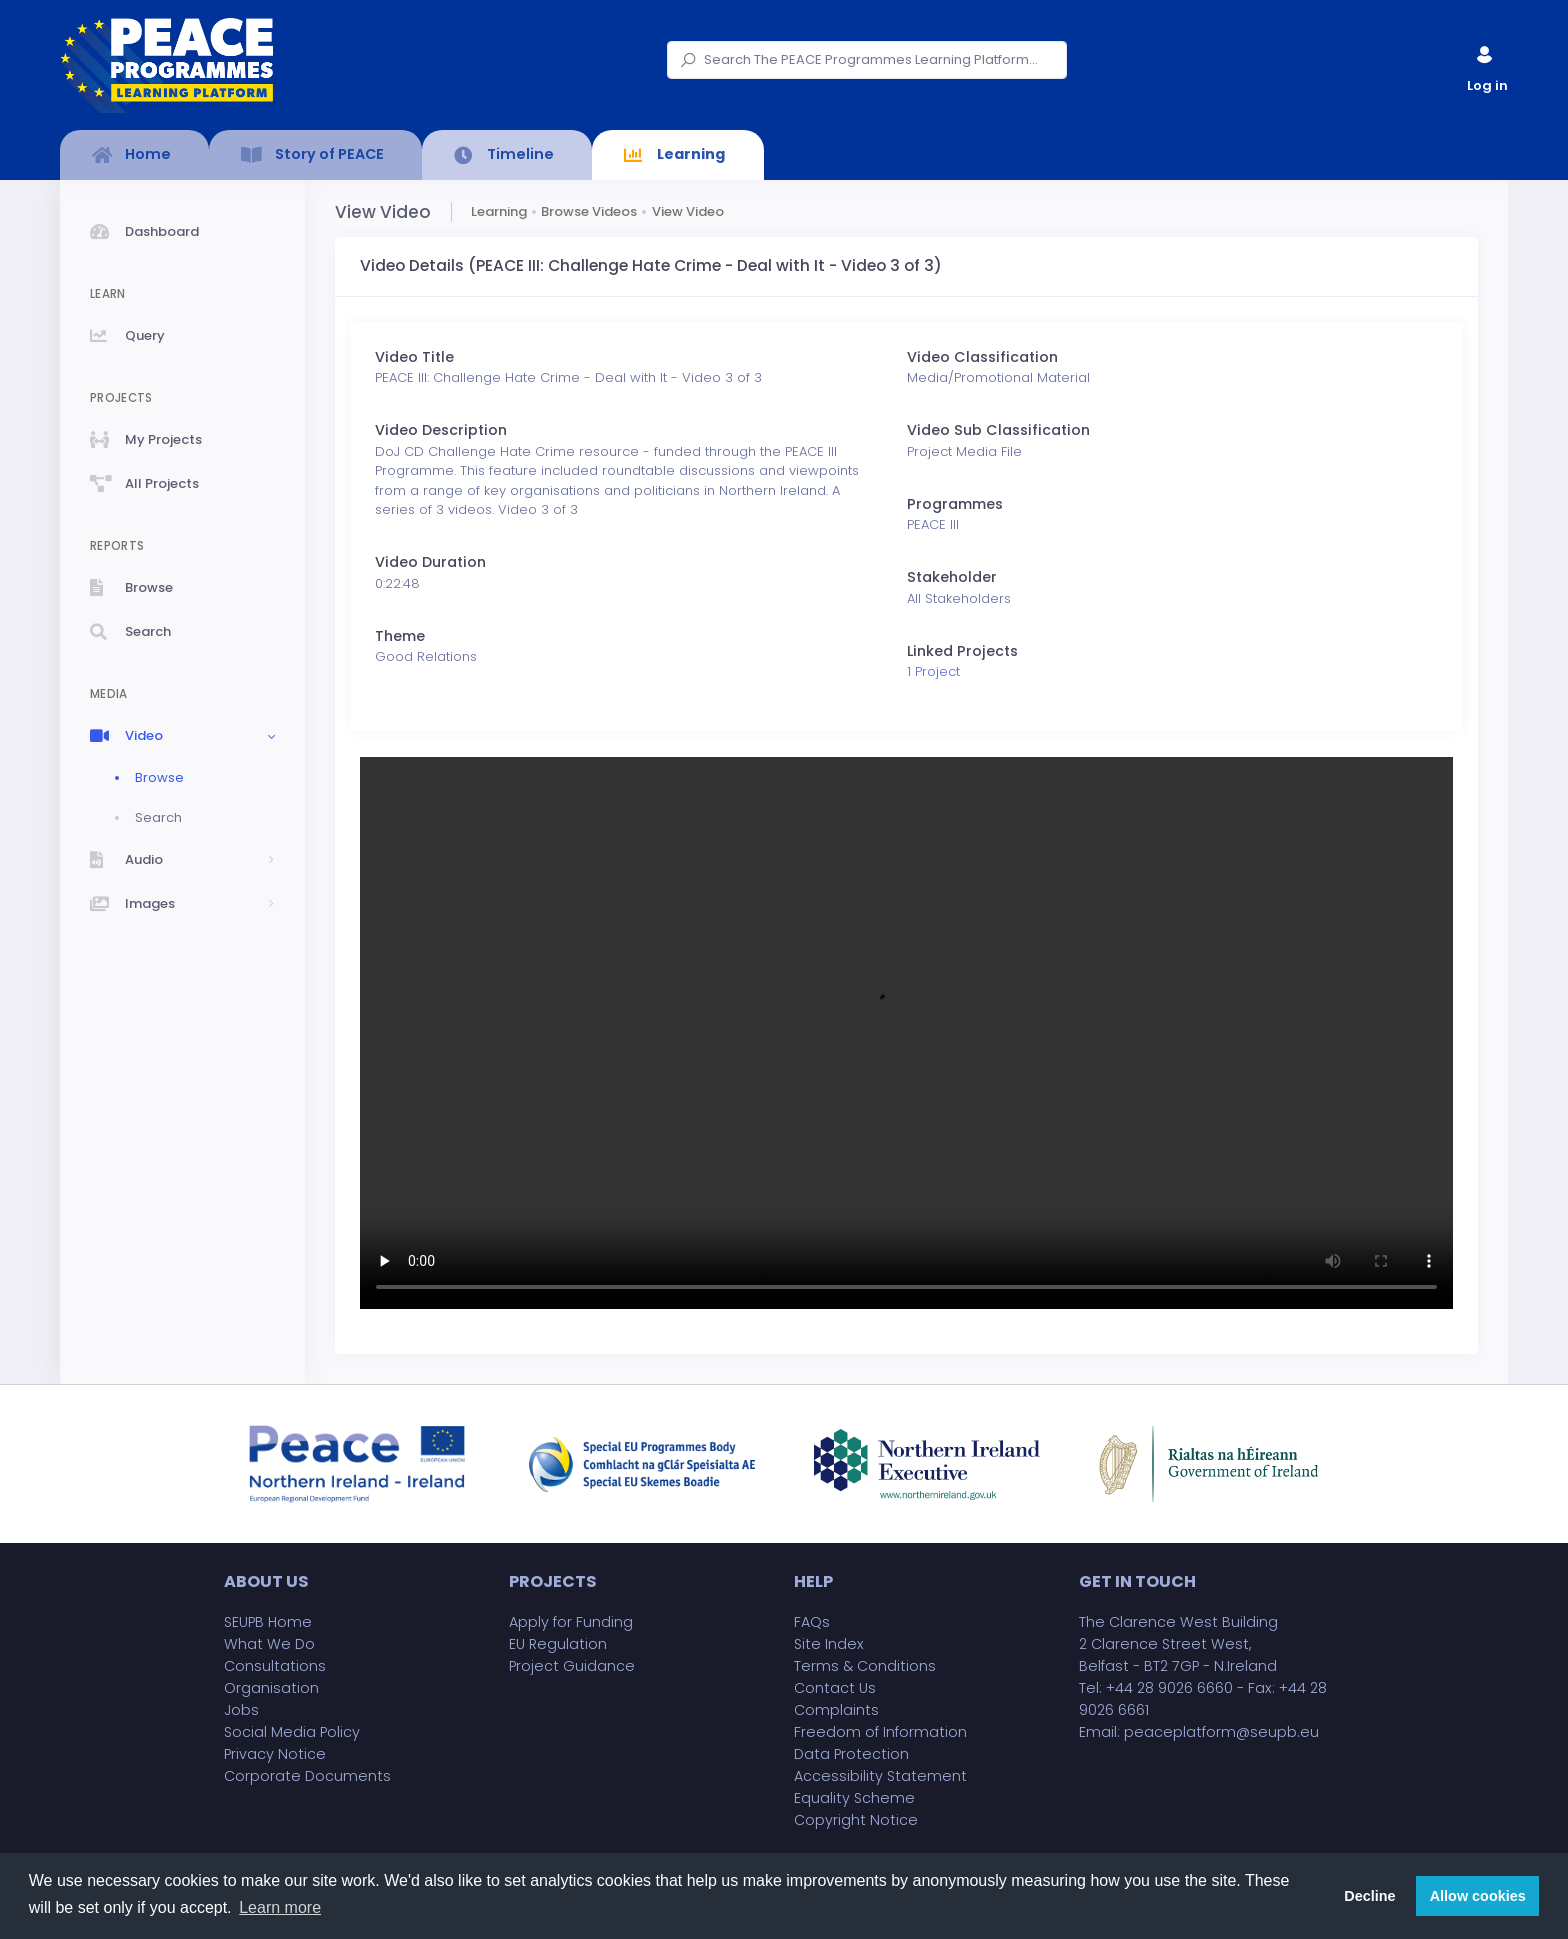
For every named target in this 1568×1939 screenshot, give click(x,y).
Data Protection (851, 1754)
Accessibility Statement (880, 1776)
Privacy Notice (275, 1754)
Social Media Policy (292, 1732)
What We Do (269, 1644)
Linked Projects (962, 651)
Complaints (836, 1710)
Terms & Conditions (865, 1666)
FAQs (812, 1622)
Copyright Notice (856, 1820)
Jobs (241, 1710)
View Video (688, 211)
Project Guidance (572, 1666)
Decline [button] (1369, 1896)
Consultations (275, 1666)
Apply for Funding (571, 1622)
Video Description (441, 430)
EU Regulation (558, 1644)
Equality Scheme (854, 1798)
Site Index (829, 1644)
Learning (499, 211)
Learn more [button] (280, 1907)
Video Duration (430, 562)
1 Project (933, 671)
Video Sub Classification (998, 430)
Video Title (414, 357)
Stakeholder (952, 577)
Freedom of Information (880, 1732)
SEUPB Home (268, 1622)
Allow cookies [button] (1478, 1896)
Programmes (955, 504)
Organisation (271, 1688)
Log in (1486, 64)
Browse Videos (589, 211)
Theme (400, 636)
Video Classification (982, 357)
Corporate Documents (307, 1776)
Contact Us (835, 1688)
